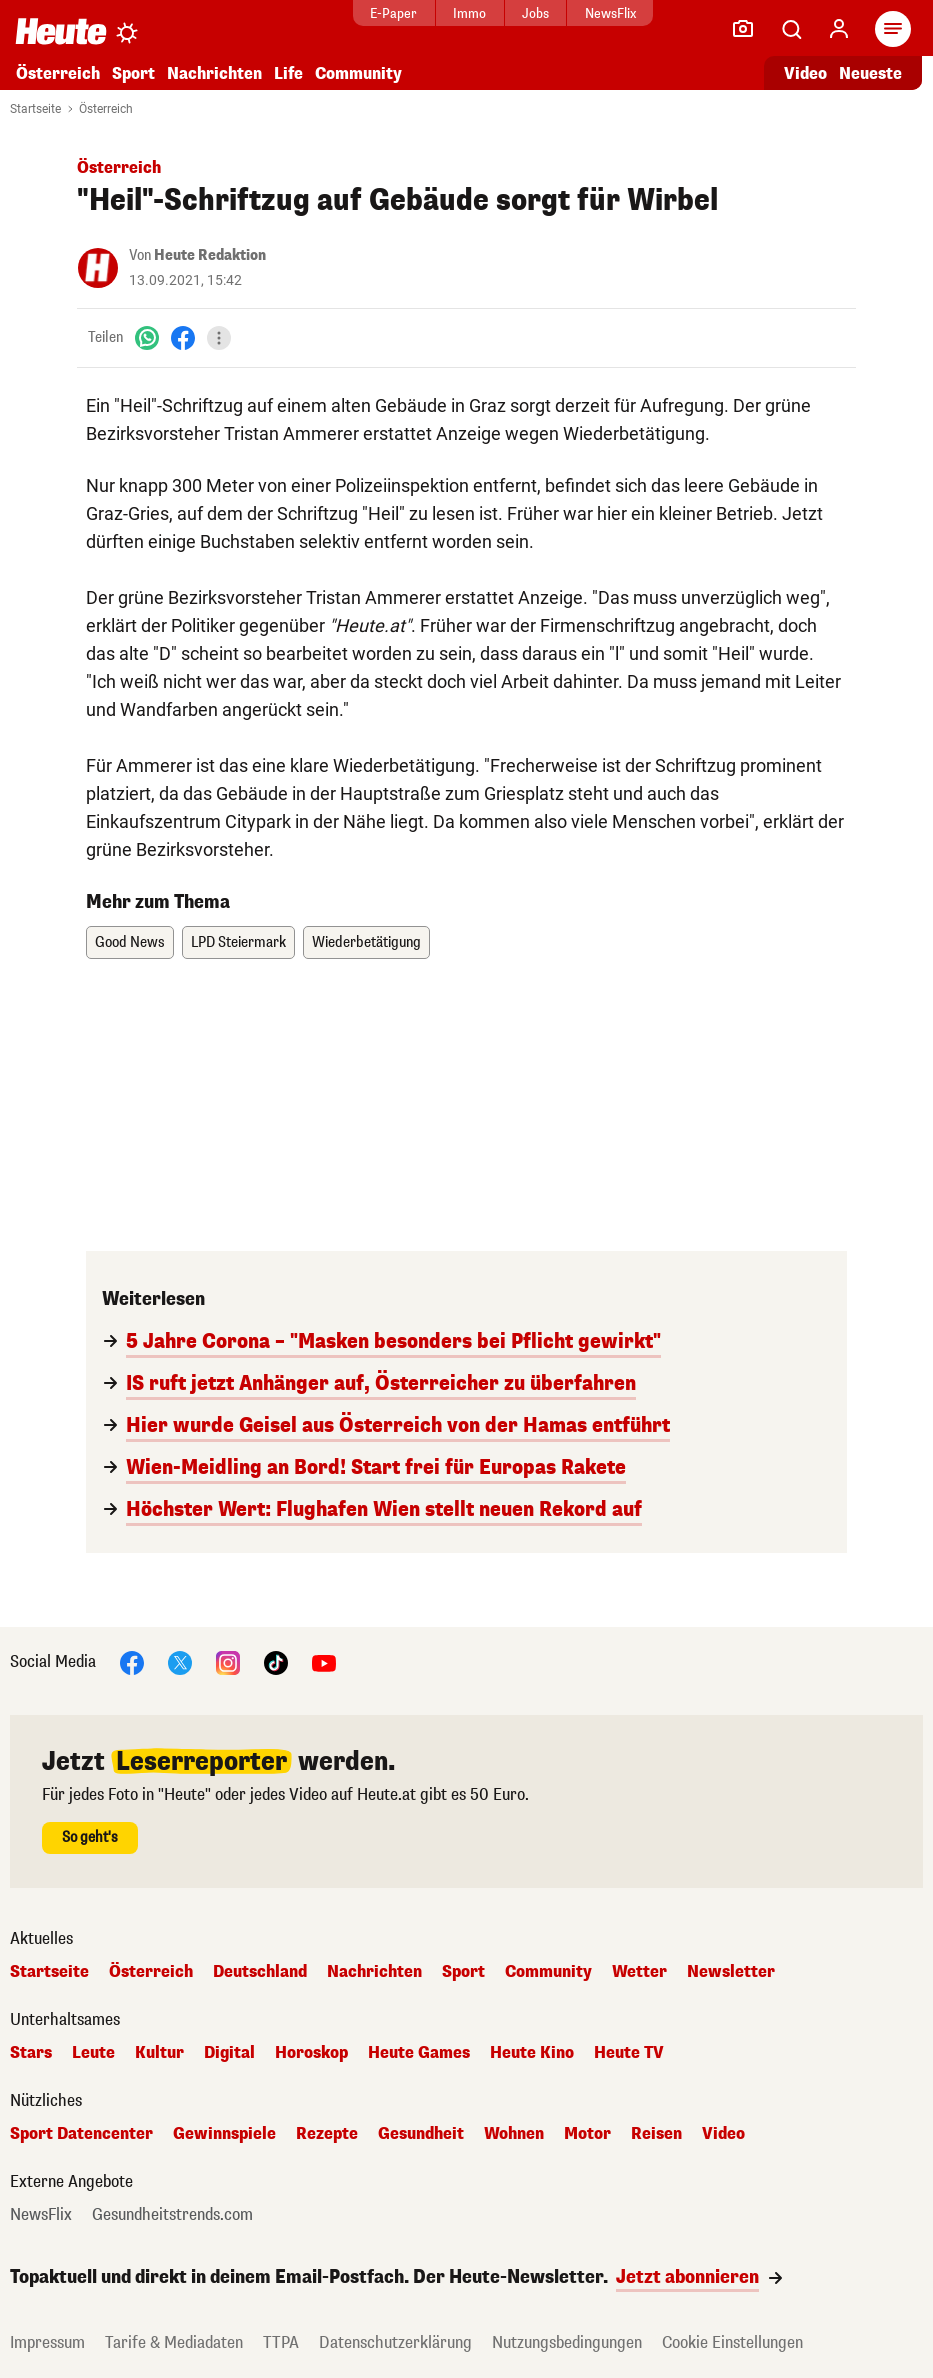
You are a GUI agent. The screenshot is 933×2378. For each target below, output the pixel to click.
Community (358, 73)
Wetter (639, 1972)
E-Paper (393, 13)
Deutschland (260, 1972)
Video (723, 2134)
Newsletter (731, 1972)
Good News (130, 942)
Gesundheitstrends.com (172, 2215)
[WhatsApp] (147, 337)
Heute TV (629, 2053)
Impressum (47, 2342)
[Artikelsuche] (791, 29)
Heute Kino (532, 2053)
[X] (180, 1661)
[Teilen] (219, 338)
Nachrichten (214, 73)
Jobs (535, 13)
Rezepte (327, 2134)
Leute (93, 2053)
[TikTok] (276, 1661)
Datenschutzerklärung (395, 2342)
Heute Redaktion (210, 255)
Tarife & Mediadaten (174, 2342)
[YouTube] (324, 1661)
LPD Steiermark (238, 942)
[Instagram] (228, 1661)
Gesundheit (421, 2134)
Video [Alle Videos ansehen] (805, 73)
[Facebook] (183, 337)
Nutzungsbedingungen (567, 2342)
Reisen (656, 2134)
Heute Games (419, 2053)
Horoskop (311, 2053)
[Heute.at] (61, 30)
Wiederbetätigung (366, 942)
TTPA (281, 2342)
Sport (133, 73)
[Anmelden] (839, 29)
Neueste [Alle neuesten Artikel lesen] (870, 73)
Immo (469, 13)
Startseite (35, 109)
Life (288, 73)
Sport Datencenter (81, 2134)
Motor (587, 2134)
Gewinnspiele (224, 2134)
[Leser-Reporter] (743, 29)
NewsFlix (610, 13)
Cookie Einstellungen (732, 2342)
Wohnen (514, 2134)
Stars (31, 2053)
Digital (229, 2053)
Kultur (159, 2053)
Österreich (58, 73)
